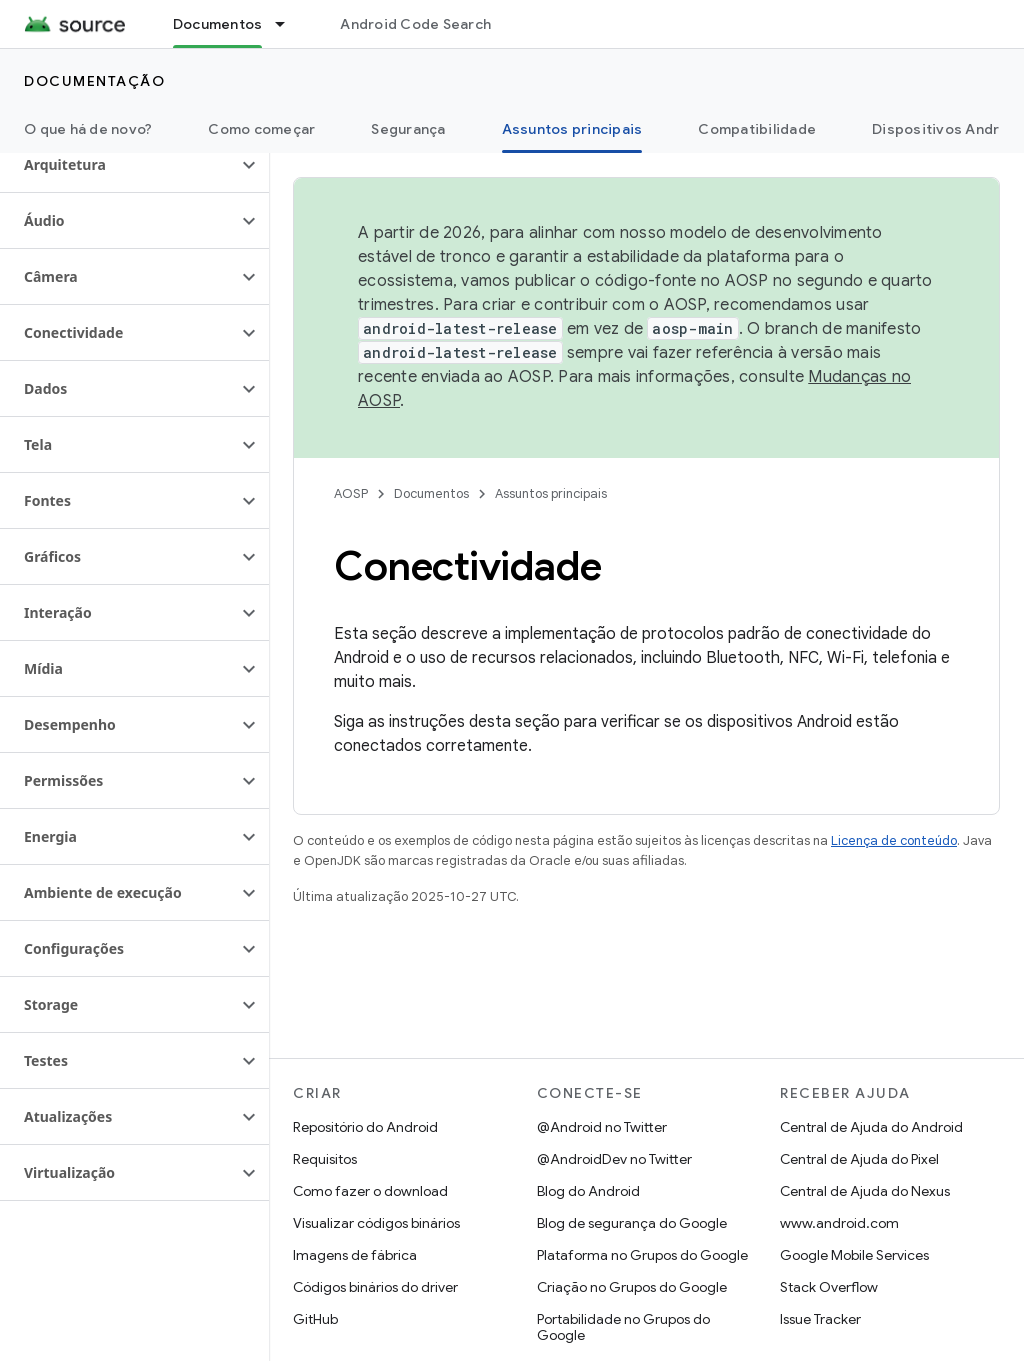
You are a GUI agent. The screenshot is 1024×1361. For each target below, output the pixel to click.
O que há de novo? (88, 129)
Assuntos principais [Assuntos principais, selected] (572, 129)
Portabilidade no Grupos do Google (623, 1327)
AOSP (351, 493)
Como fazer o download (370, 1191)
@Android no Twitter (602, 1127)
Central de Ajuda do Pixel (859, 1159)
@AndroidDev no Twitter (614, 1159)
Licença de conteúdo (894, 840)
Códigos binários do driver (375, 1287)
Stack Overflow (829, 1287)
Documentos (431, 493)
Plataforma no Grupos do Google (642, 1255)
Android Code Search (415, 24)
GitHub (315, 1319)
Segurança (408, 129)
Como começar (261, 129)
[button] (118, 165)
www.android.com (839, 1223)
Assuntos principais (551, 493)
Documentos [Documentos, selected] (218, 24)
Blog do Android (588, 1191)
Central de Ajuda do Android (871, 1127)
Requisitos (325, 1159)
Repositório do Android (365, 1127)
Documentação (94, 81)
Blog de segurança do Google (632, 1223)
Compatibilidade (757, 129)
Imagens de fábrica (355, 1255)
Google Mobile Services (854, 1255)
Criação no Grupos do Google (632, 1287)
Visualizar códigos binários (376, 1223)
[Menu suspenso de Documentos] (289, 24)
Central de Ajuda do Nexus (865, 1191)
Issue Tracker (820, 1319)
